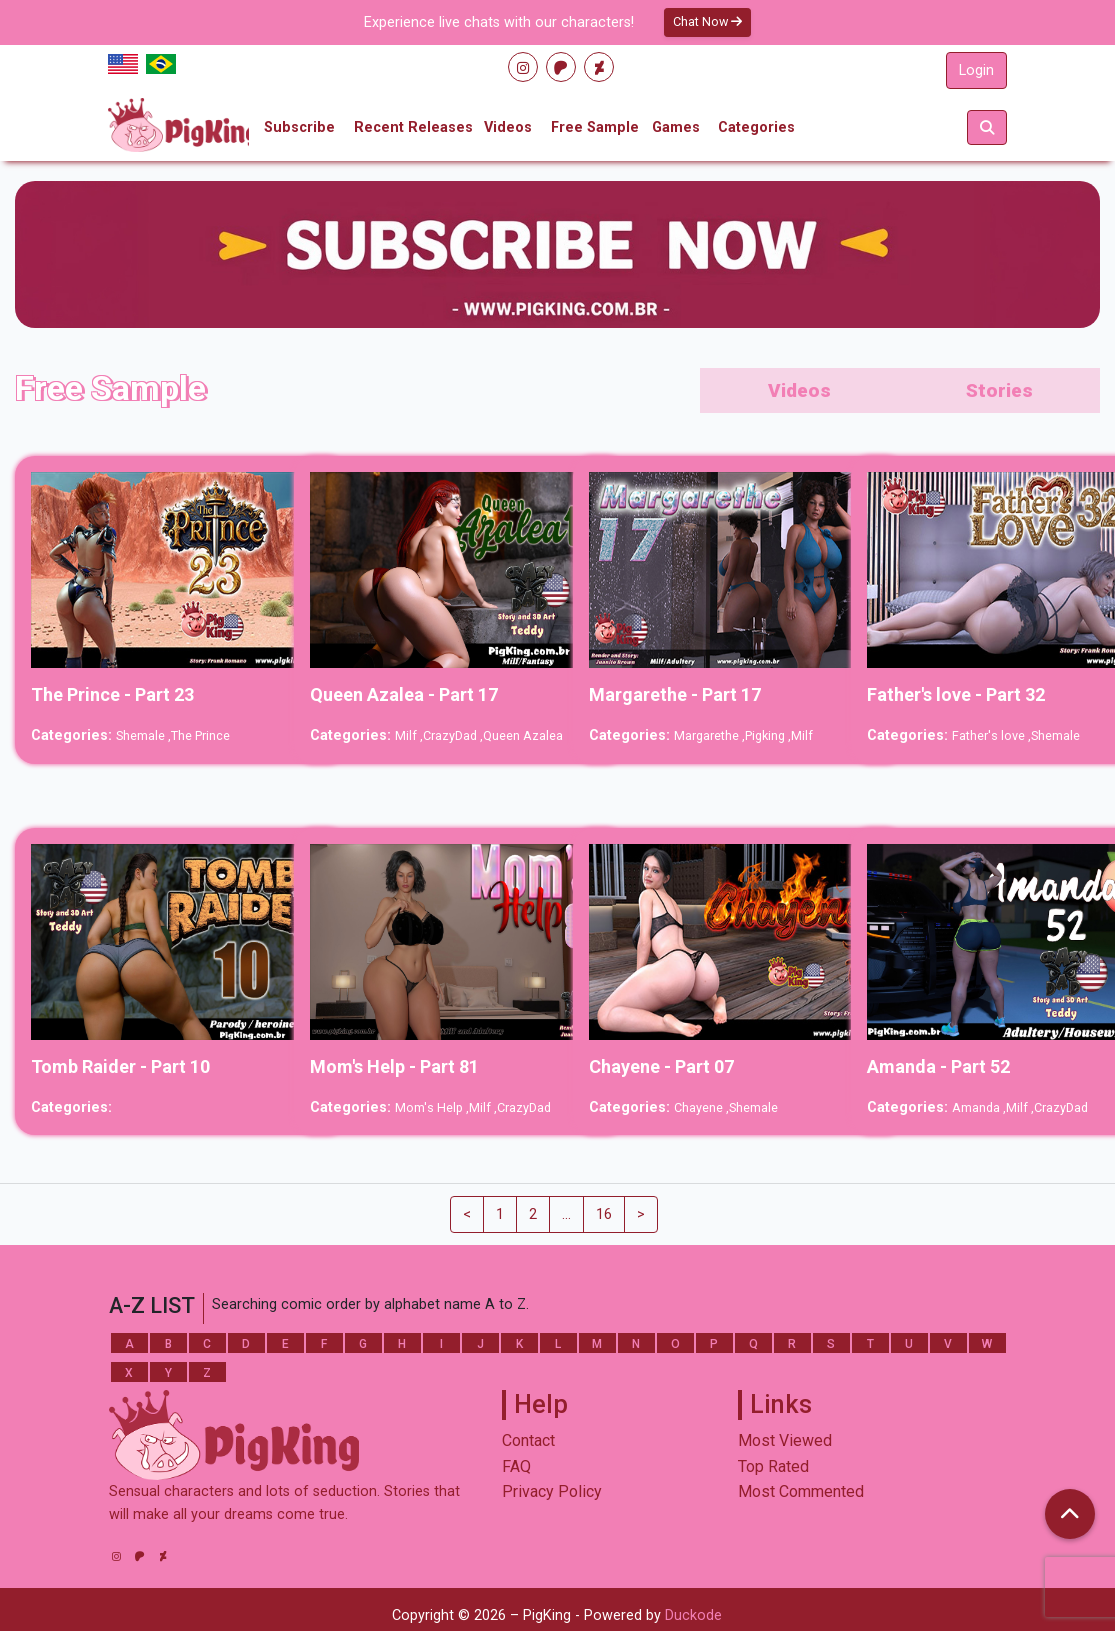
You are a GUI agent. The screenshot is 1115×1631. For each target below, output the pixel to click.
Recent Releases (413, 127)
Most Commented (801, 1491)
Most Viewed (785, 1440)
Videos (508, 127)
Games (676, 127)
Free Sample (595, 127)
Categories (756, 127)
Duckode (693, 1615)
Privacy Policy (552, 1491)
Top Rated (773, 1466)
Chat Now (707, 21)
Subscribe (299, 127)
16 (604, 1214)
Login (976, 70)
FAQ (516, 1466)
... (566, 1214)
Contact (528, 1440)
